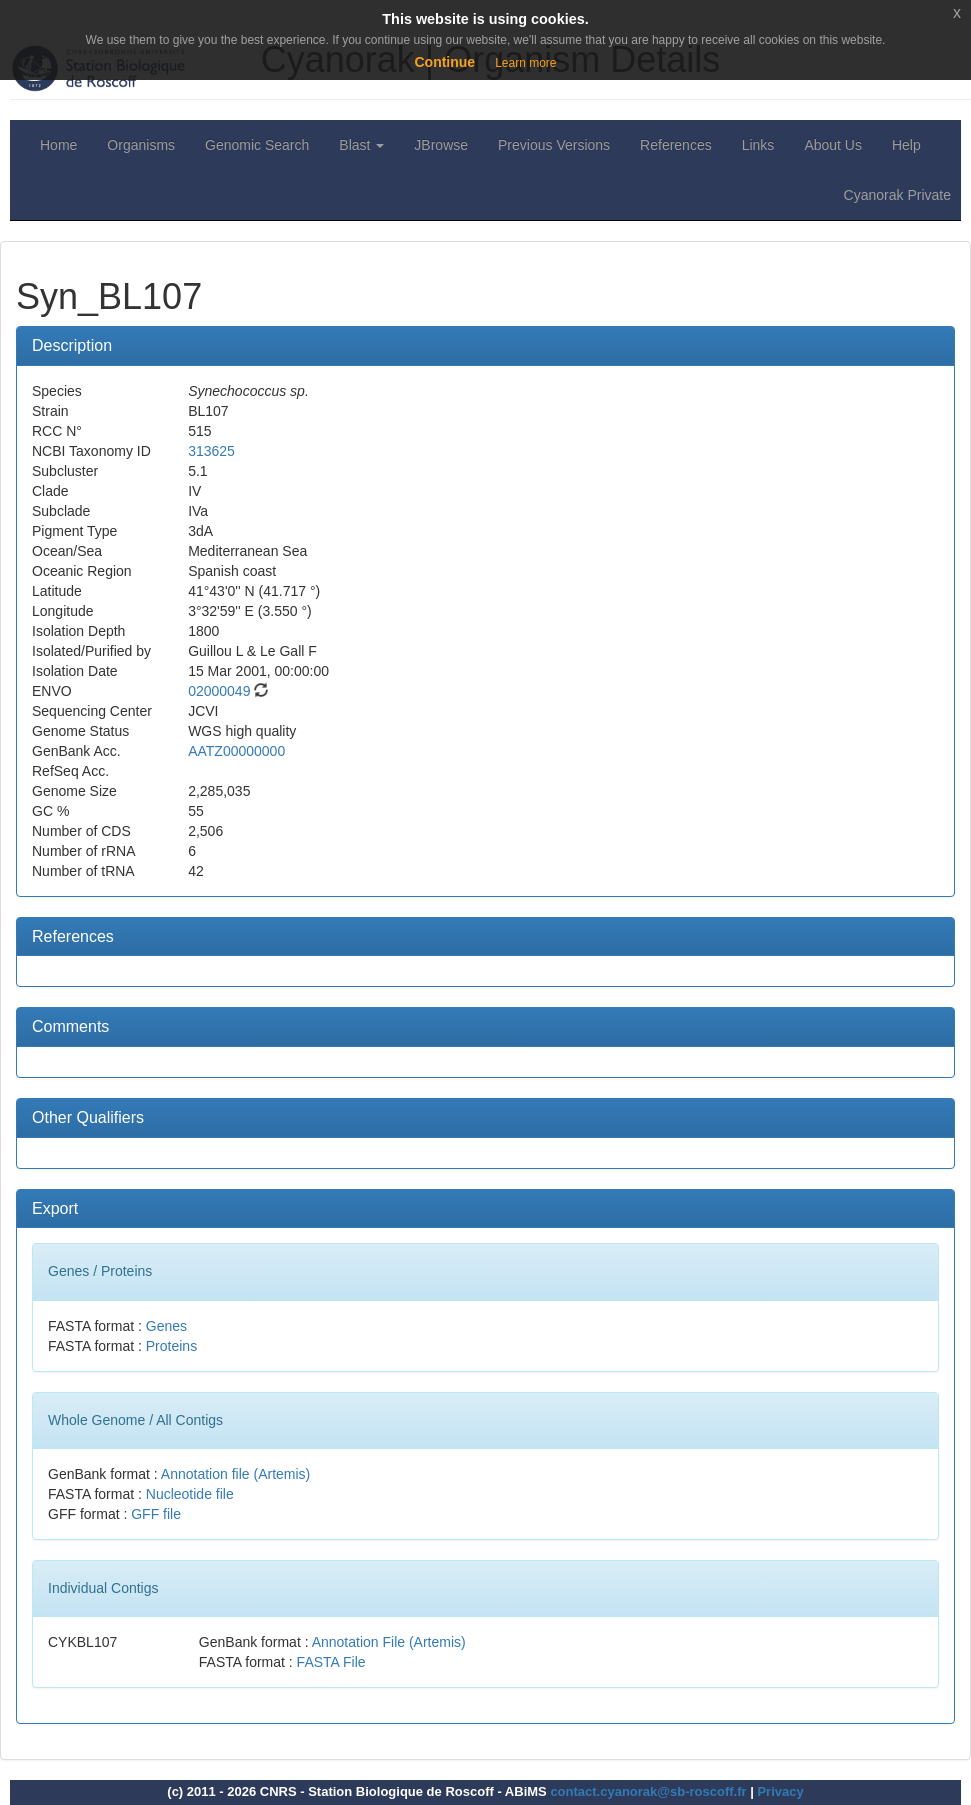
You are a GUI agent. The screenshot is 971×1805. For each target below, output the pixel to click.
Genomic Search (257, 145)
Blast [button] (361, 145)
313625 (211, 451)
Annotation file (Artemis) (235, 1474)
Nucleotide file (190, 1494)
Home (58, 145)
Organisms (141, 145)
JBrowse (441, 145)
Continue (444, 62)
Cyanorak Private (897, 195)
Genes (166, 1326)
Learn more (525, 63)
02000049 (219, 691)
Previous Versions (554, 145)
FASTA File (331, 1662)
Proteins (171, 1346)
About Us (833, 145)
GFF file (156, 1514)
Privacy (780, 1791)
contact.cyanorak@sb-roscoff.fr (648, 1791)
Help (906, 145)
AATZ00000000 (236, 751)
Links (758, 145)
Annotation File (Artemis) (389, 1642)
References (676, 145)
